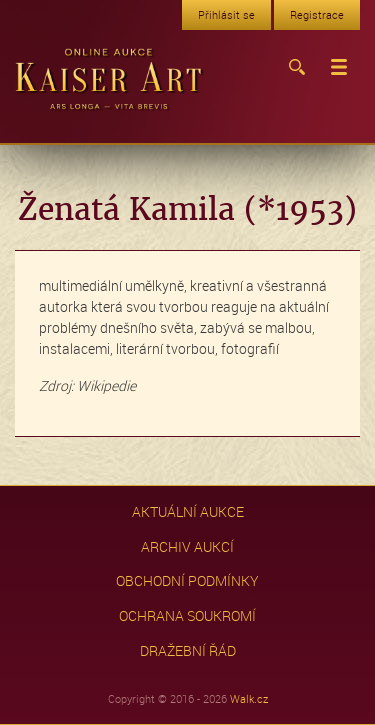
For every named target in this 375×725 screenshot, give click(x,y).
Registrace (317, 14)
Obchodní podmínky (187, 580)
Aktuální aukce (188, 511)
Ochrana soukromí (187, 615)
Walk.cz (249, 698)
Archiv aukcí (187, 546)
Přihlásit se (226, 14)
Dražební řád (188, 650)
